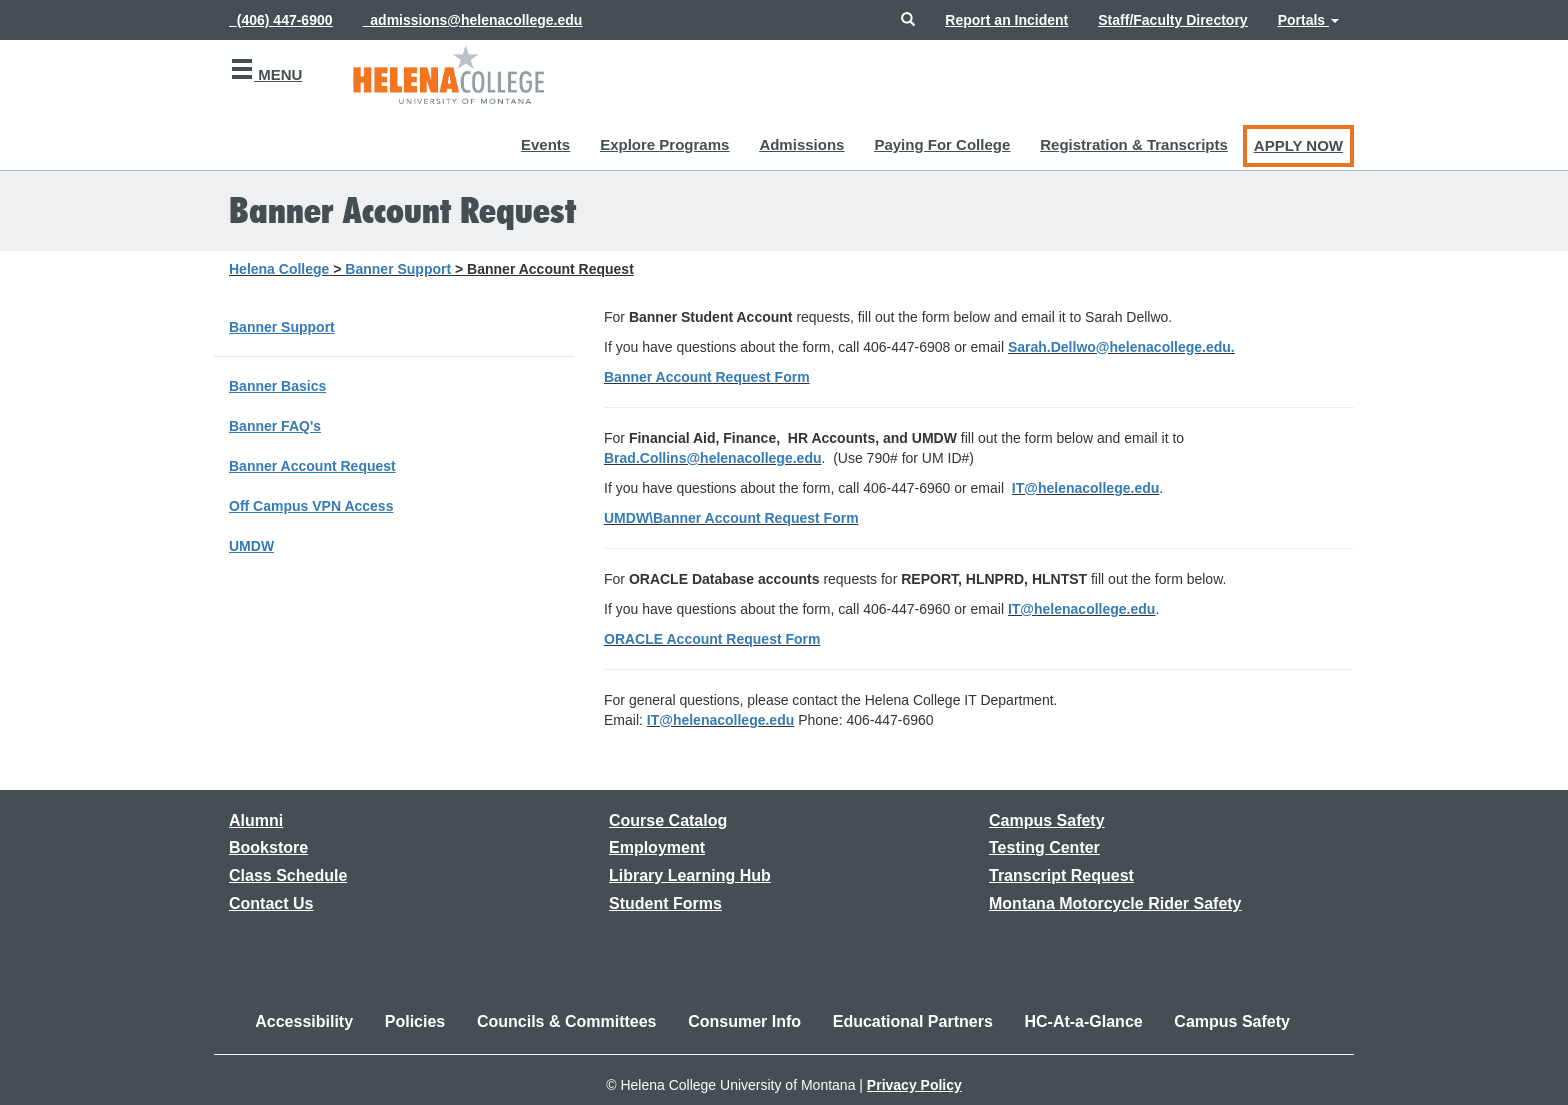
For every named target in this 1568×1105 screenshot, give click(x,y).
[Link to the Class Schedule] (288, 875)
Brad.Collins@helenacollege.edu (712, 458)
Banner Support (398, 269)
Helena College (279, 269)
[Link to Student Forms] (665, 903)
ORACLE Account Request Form (712, 639)
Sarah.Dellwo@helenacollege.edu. (1121, 347)
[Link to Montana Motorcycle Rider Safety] (1115, 903)
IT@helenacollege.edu (1085, 488)
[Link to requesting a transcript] (1061, 875)
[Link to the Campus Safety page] (1047, 820)
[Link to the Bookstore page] (268, 847)
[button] (908, 20)
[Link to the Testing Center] (1044, 847)
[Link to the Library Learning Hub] (690, 875)
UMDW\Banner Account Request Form (731, 518)
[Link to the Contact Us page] (271, 903)
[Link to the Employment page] (657, 847)
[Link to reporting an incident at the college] (1006, 20)
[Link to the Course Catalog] (668, 820)
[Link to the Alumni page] (256, 820)
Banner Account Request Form (707, 377)
